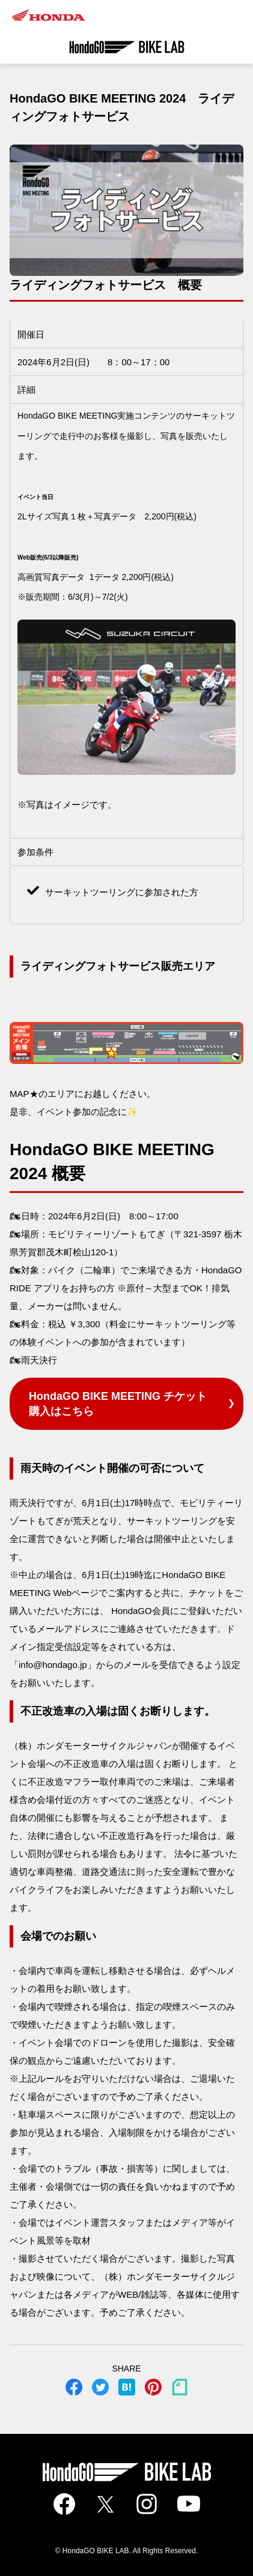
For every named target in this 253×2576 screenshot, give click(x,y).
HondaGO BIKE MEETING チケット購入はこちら (118, 1403)
